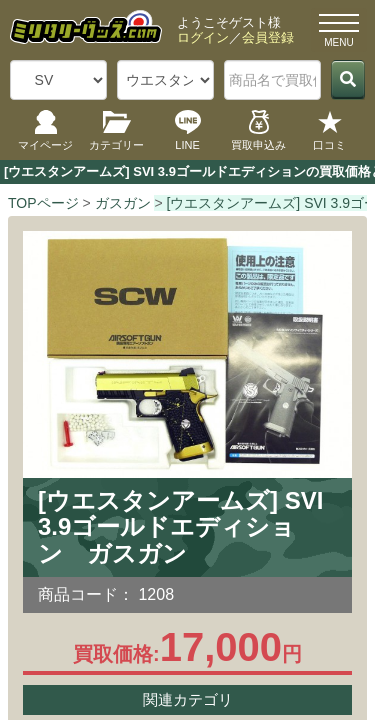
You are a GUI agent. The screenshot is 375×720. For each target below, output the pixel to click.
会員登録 (268, 37)
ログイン (203, 37)
